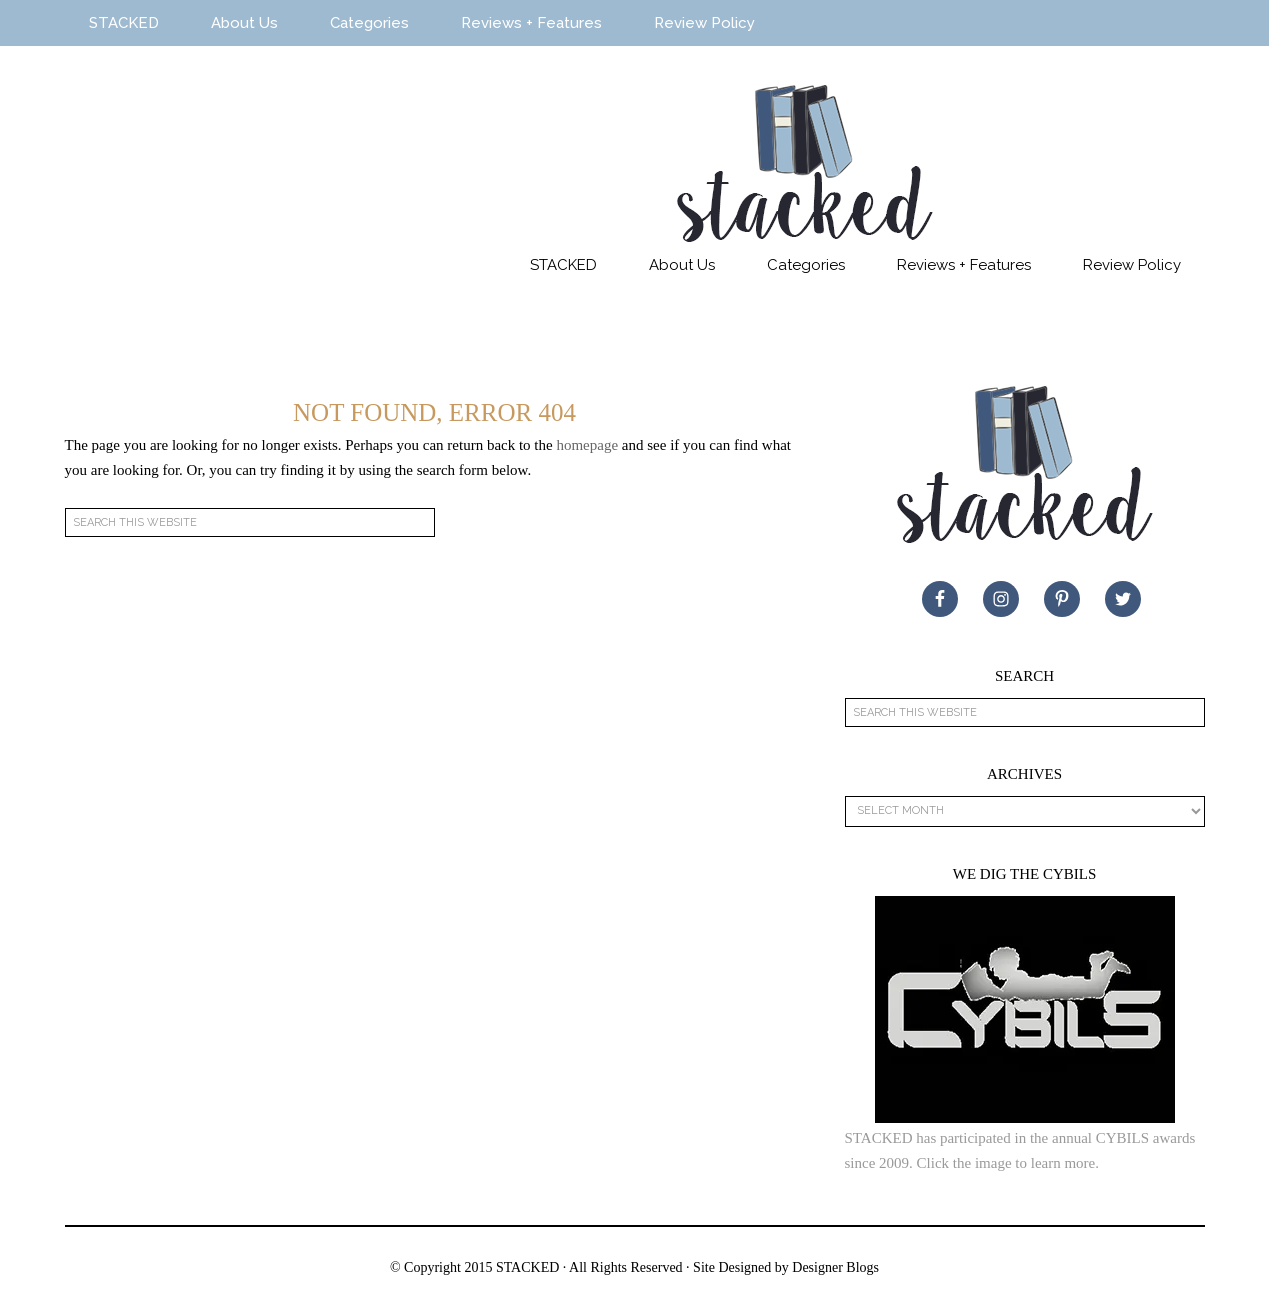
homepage (587, 445)
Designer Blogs (835, 1267)
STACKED (235, 173)
